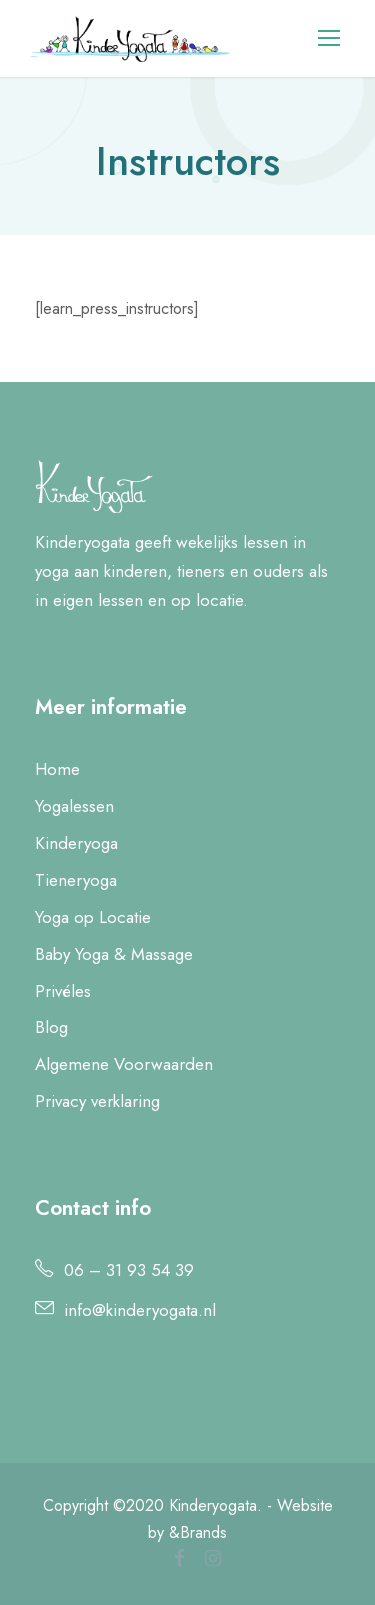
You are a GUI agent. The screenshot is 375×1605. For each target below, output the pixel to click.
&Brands (195, 1532)
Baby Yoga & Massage (114, 954)
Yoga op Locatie (93, 917)
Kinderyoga (76, 843)
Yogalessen (74, 806)
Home (57, 769)
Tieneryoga (76, 880)
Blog (51, 1027)
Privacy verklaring (97, 1101)
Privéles (63, 991)
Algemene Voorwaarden (124, 1064)
